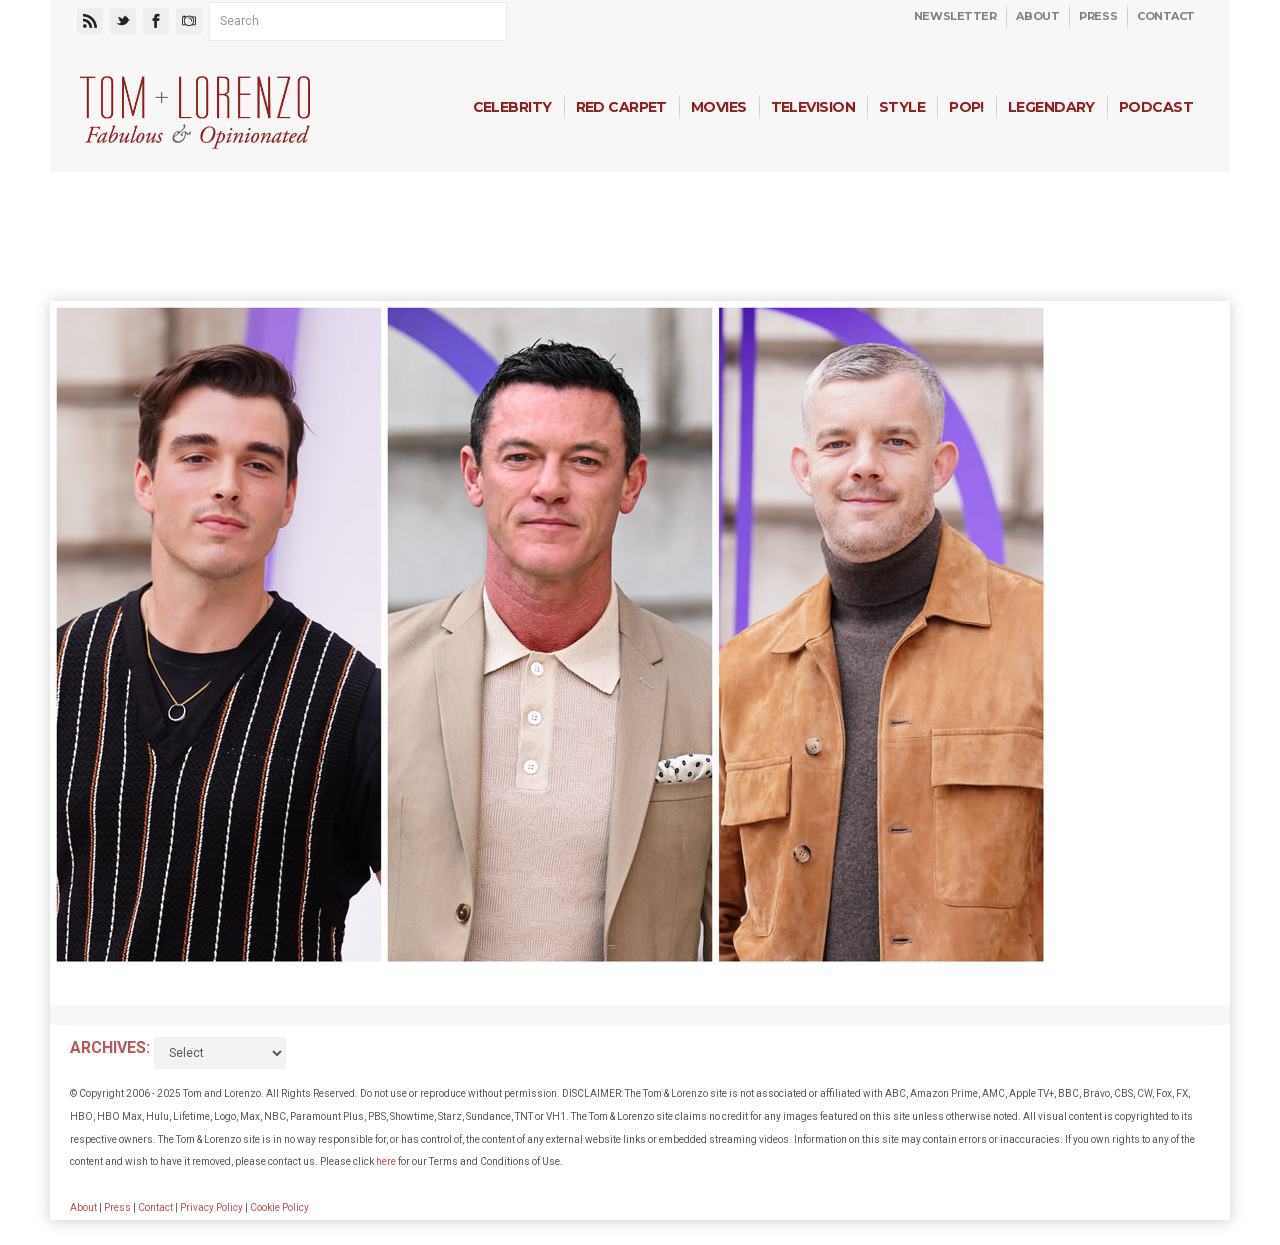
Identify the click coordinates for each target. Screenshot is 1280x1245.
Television (813, 107)
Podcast (1156, 107)
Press (1098, 16)
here (386, 1161)
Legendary (1051, 107)
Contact (1166, 16)
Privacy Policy (211, 1207)
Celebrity (512, 107)
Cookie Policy (279, 1207)
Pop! (966, 107)
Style (902, 107)
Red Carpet (621, 107)
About (1037, 16)
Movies (719, 107)
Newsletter (955, 16)
